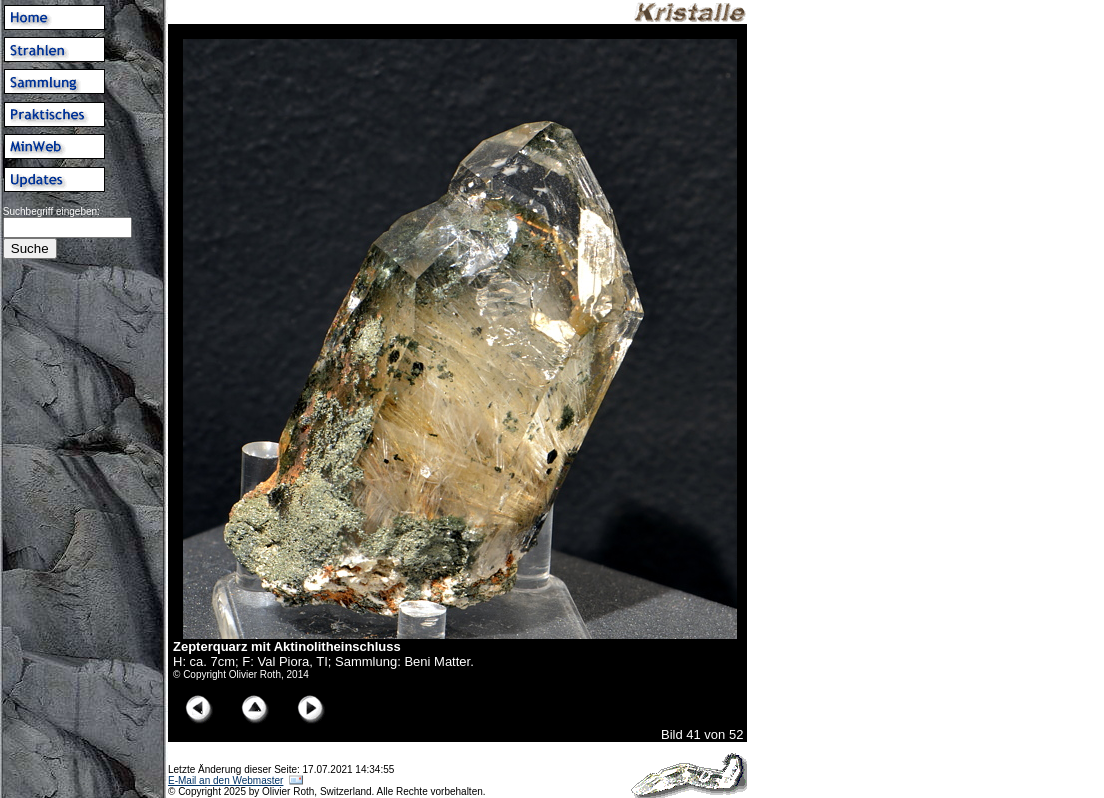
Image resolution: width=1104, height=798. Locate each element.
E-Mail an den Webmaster (225, 780)
